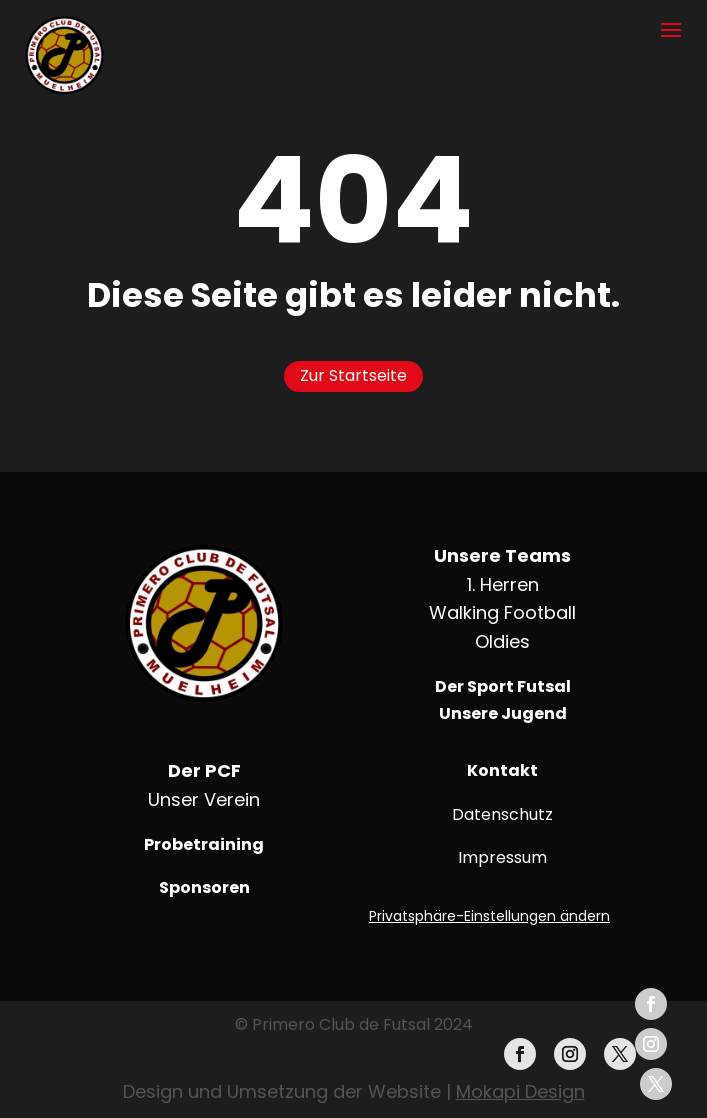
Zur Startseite (353, 375)
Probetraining (204, 844)
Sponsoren (204, 887)
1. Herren (503, 584)
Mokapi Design (520, 1091)
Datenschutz (502, 814)
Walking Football (502, 612)
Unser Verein (204, 799)
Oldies (502, 641)
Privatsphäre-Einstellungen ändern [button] (489, 916)
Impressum (502, 857)
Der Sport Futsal (503, 686)
